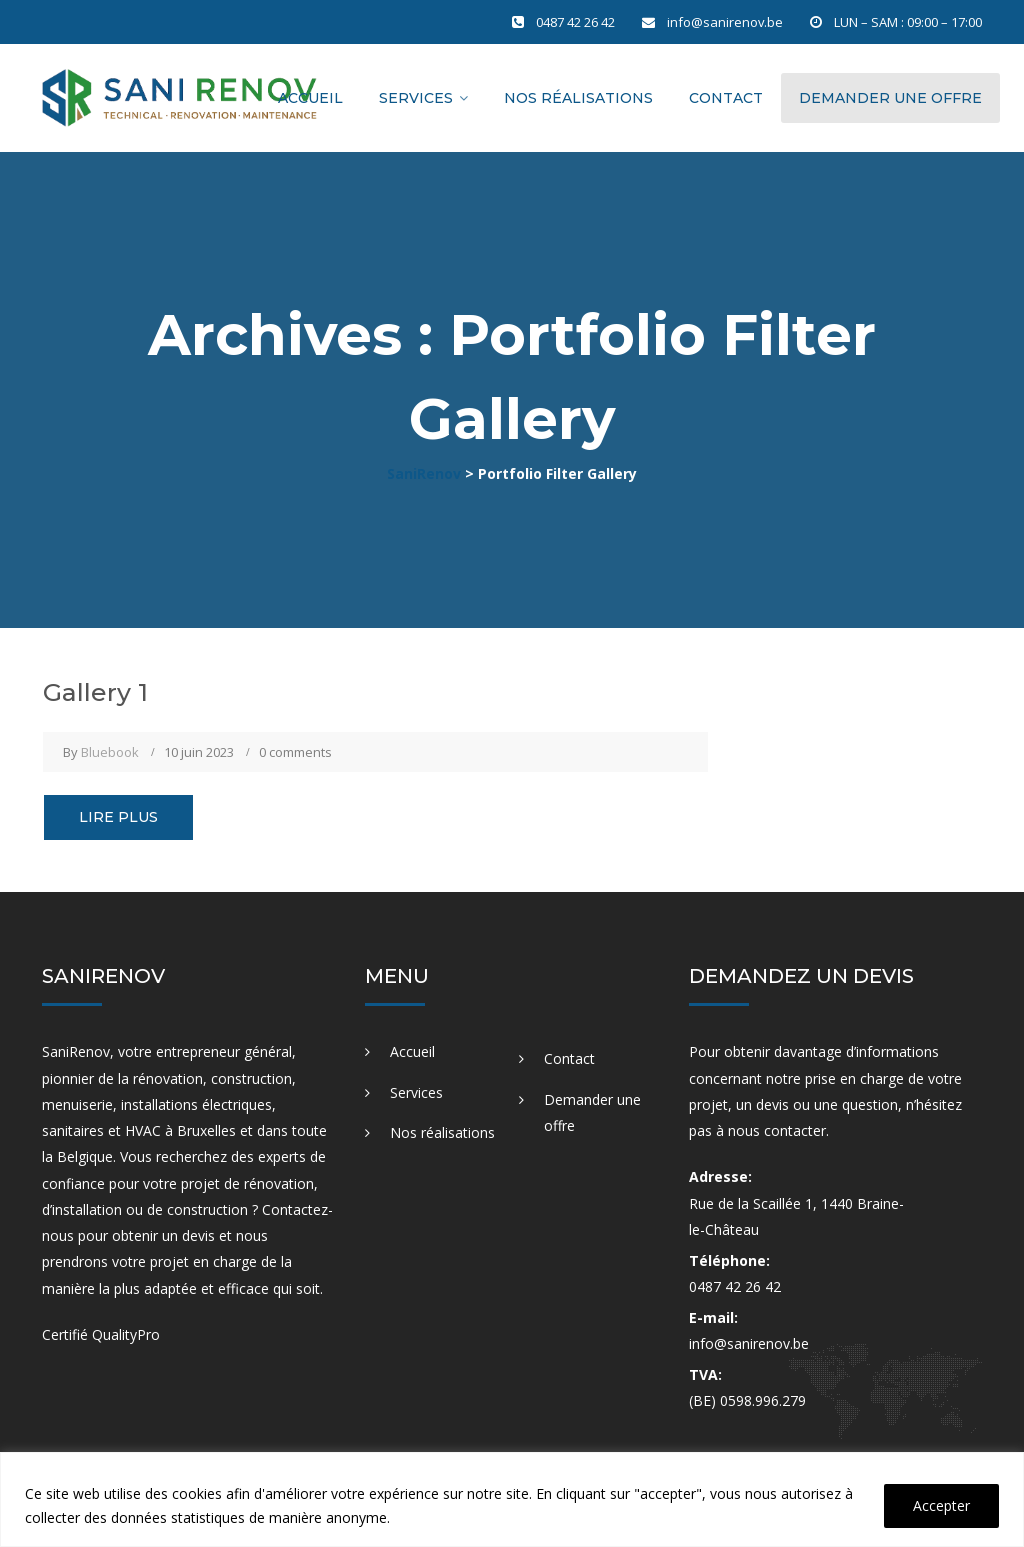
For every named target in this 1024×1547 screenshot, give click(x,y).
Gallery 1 (95, 692)
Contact (726, 98)
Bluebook (110, 752)
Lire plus (118, 817)
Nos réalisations (578, 98)
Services (416, 98)
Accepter (941, 1505)
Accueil (310, 98)
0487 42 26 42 (575, 22)
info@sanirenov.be (725, 22)
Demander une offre (890, 98)
